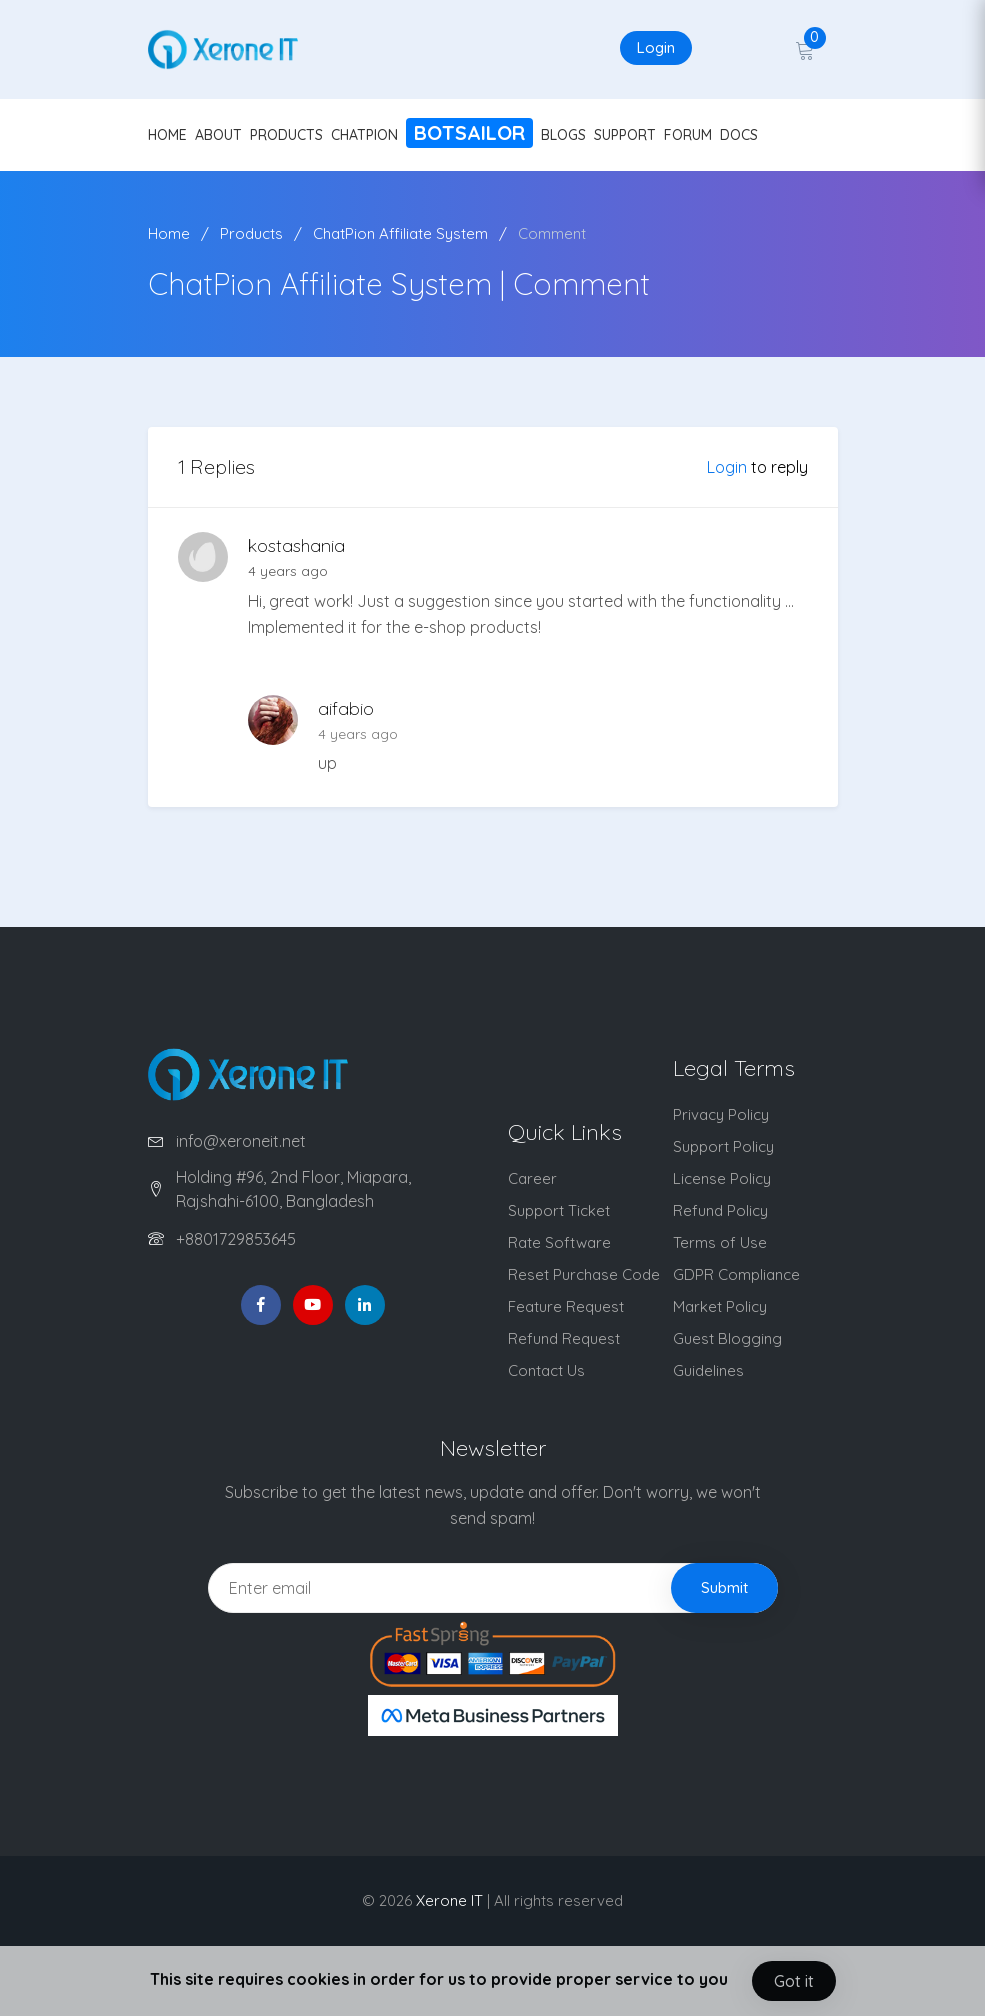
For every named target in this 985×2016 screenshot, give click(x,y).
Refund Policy (720, 1210)
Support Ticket (559, 1210)
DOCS (739, 135)
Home (169, 233)
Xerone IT (449, 1900)
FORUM (688, 135)
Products (251, 233)
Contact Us (546, 1370)
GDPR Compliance (736, 1274)
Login (656, 47)
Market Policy (720, 1306)
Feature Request (566, 1306)
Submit (724, 1587)
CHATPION (364, 135)
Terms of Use (720, 1242)
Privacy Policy (721, 1114)
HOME (167, 135)
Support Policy (723, 1146)
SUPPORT (625, 135)
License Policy (722, 1178)
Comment (552, 233)
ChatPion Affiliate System (400, 233)
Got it (794, 1981)
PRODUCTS (286, 135)
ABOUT (218, 135)
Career (532, 1178)
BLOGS (563, 135)
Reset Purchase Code (584, 1274)
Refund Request (564, 1338)
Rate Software (559, 1242)
